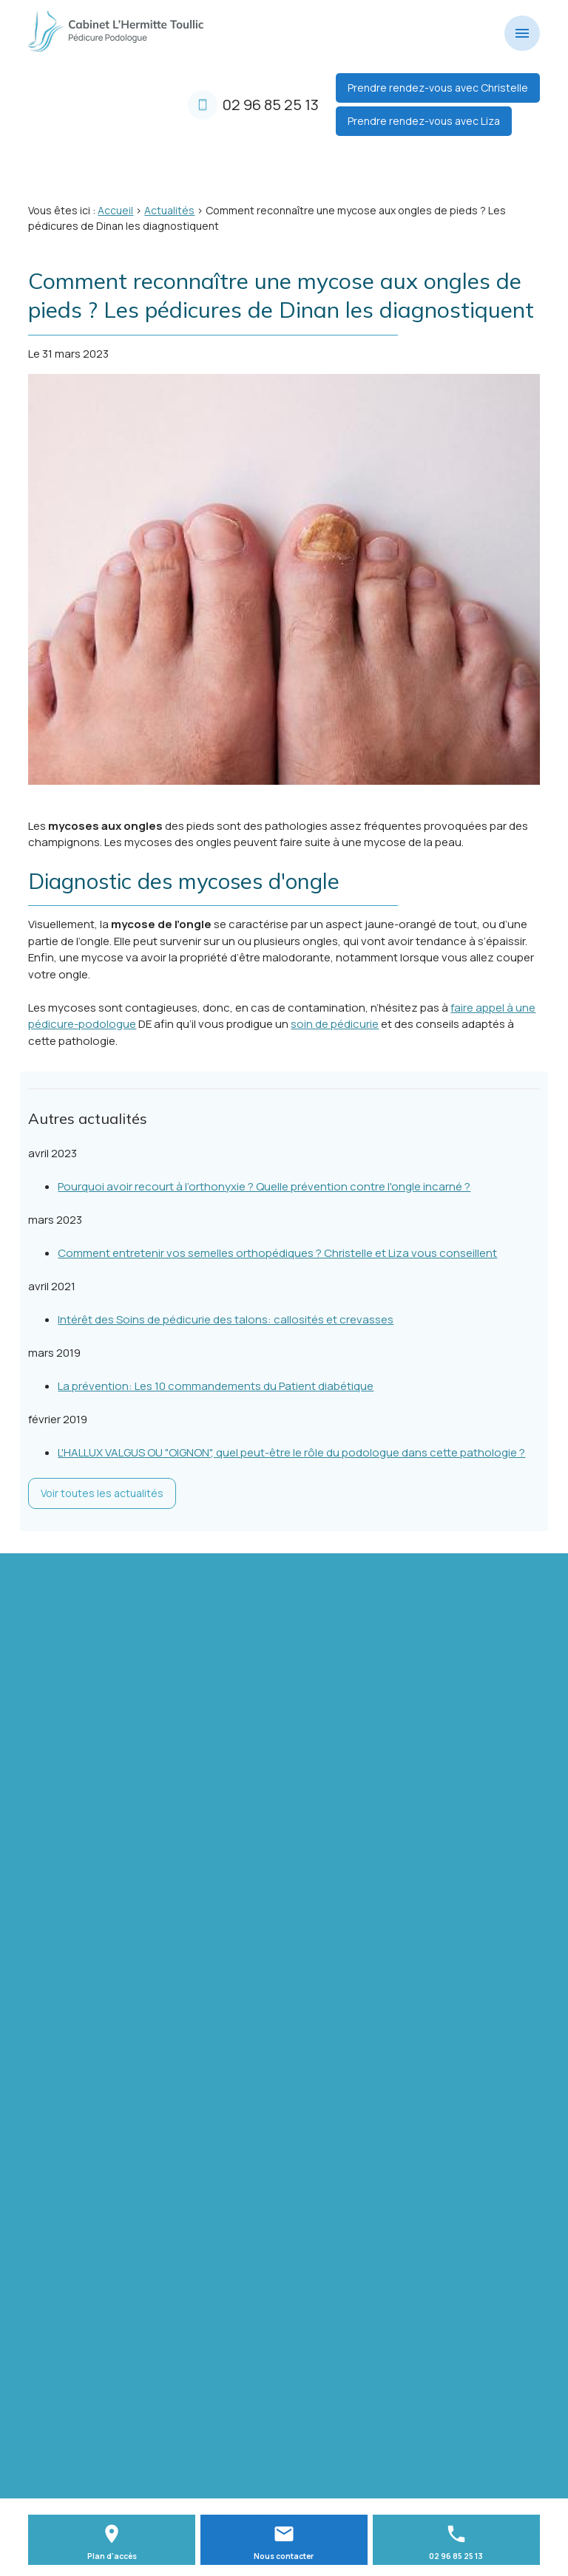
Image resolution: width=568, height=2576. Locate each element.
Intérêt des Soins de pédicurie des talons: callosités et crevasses (225, 1319)
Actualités (169, 210)
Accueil (115, 210)
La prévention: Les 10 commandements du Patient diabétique (215, 1386)
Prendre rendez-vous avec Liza (424, 121)
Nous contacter (284, 2556)
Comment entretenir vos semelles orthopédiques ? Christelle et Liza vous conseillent (277, 1253)
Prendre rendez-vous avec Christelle (438, 88)
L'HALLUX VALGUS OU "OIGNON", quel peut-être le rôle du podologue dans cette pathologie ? (291, 1452)
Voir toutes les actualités (102, 1493)
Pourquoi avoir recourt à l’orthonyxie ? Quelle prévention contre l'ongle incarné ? (264, 1186)
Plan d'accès (112, 2556)
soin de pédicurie (335, 1024)
